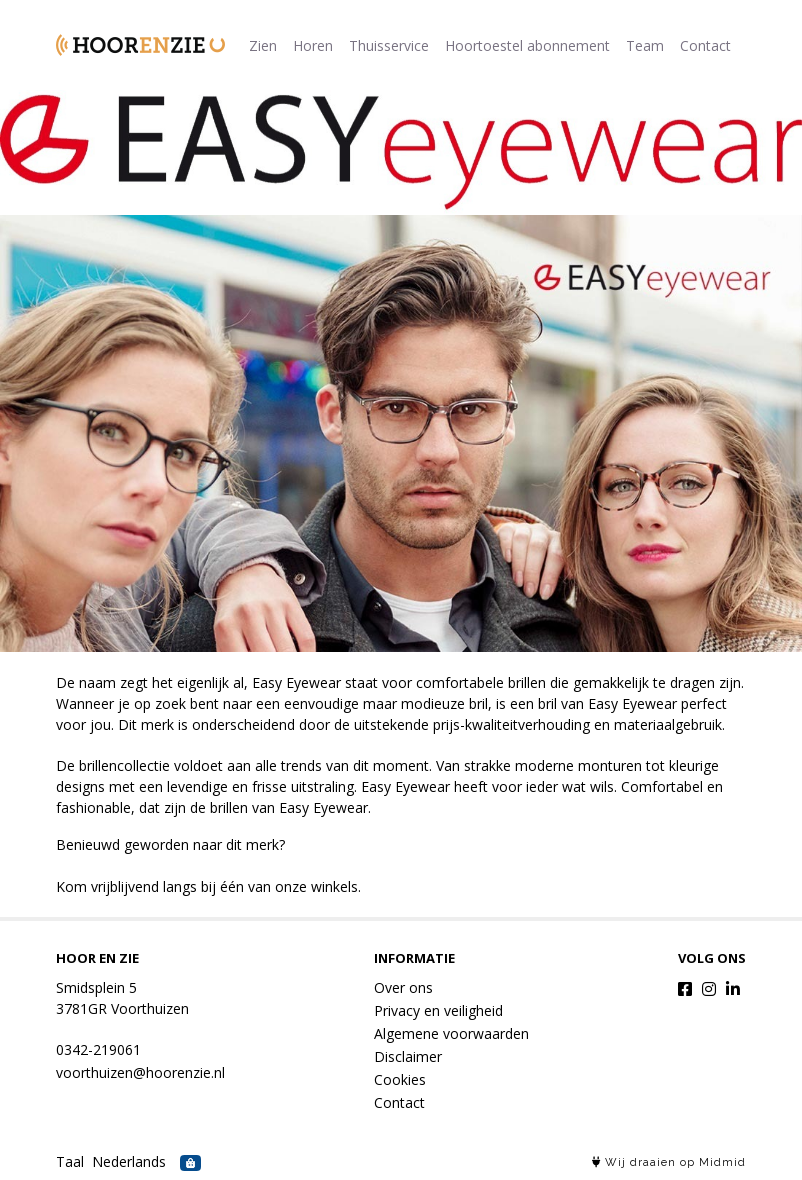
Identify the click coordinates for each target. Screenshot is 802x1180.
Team (645, 45)
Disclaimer (408, 1056)
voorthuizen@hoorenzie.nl (140, 1072)
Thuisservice (389, 45)
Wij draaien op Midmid (669, 1162)
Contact (705, 45)
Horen (313, 45)
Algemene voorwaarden (451, 1033)
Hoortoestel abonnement (527, 45)
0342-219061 (98, 1049)
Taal (70, 1161)
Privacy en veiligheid (438, 1010)
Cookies (400, 1079)
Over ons (403, 987)
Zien (263, 45)
